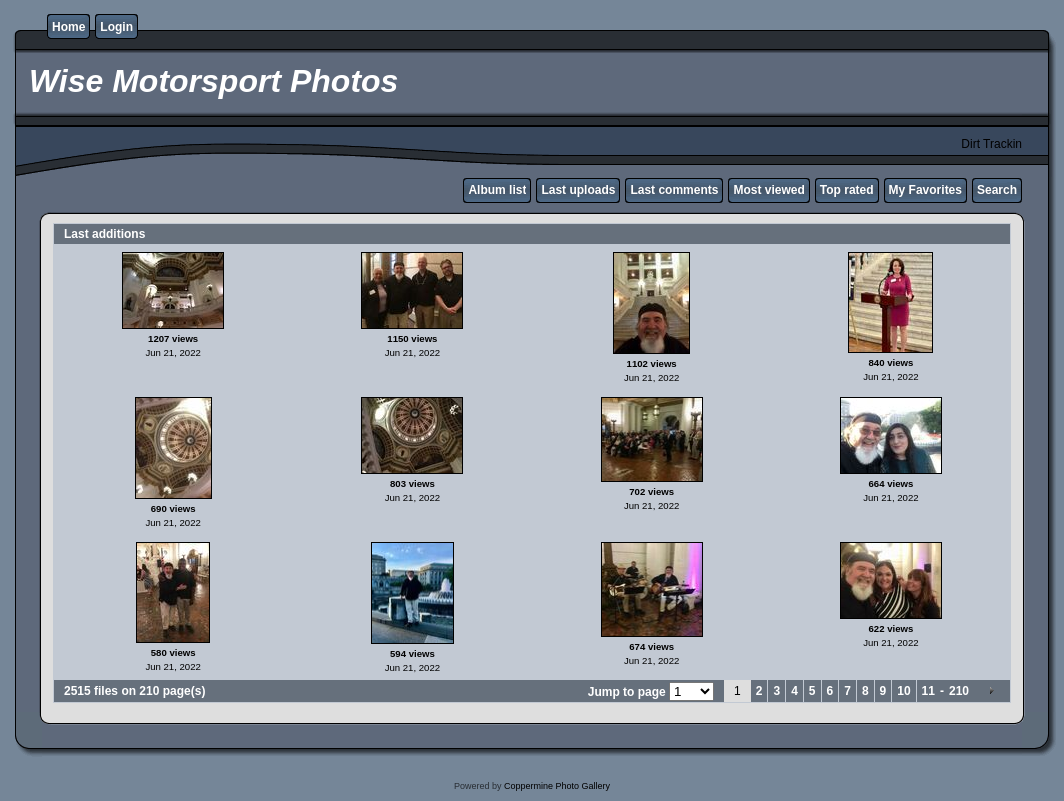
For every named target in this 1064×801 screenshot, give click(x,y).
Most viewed (768, 190)
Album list (497, 190)
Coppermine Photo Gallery (557, 786)
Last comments (674, 190)
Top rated (847, 190)
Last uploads (578, 190)
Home (68, 27)
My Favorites (925, 190)
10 (903, 691)
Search (997, 190)
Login (116, 27)
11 (928, 691)
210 (959, 691)
